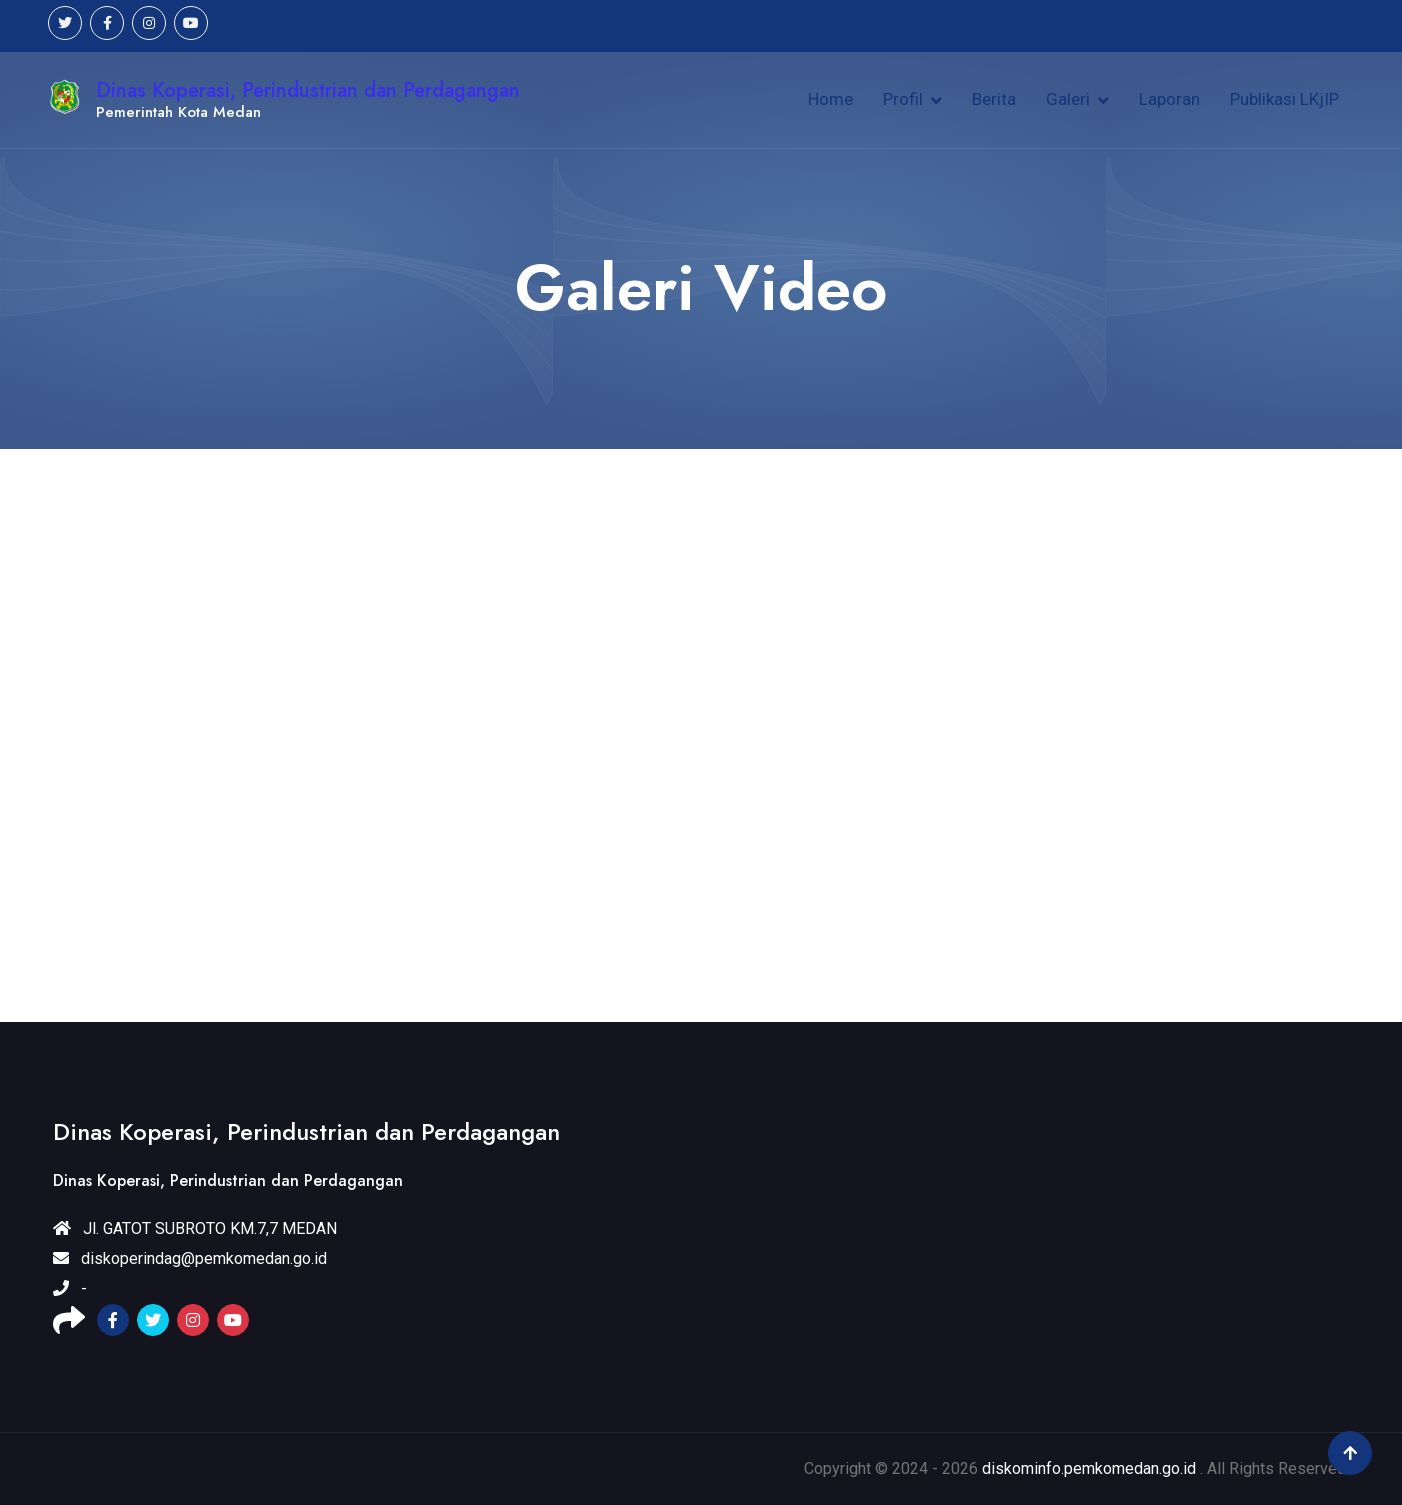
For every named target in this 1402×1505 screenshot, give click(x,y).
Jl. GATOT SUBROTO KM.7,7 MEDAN (195, 1228)
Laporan (1169, 99)
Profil (903, 99)
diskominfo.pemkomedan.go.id (1089, 1468)
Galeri (1068, 99)
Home (830, 99)
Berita (994, 99)
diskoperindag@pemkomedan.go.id (190, 1258)
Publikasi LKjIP (1284, 99)
